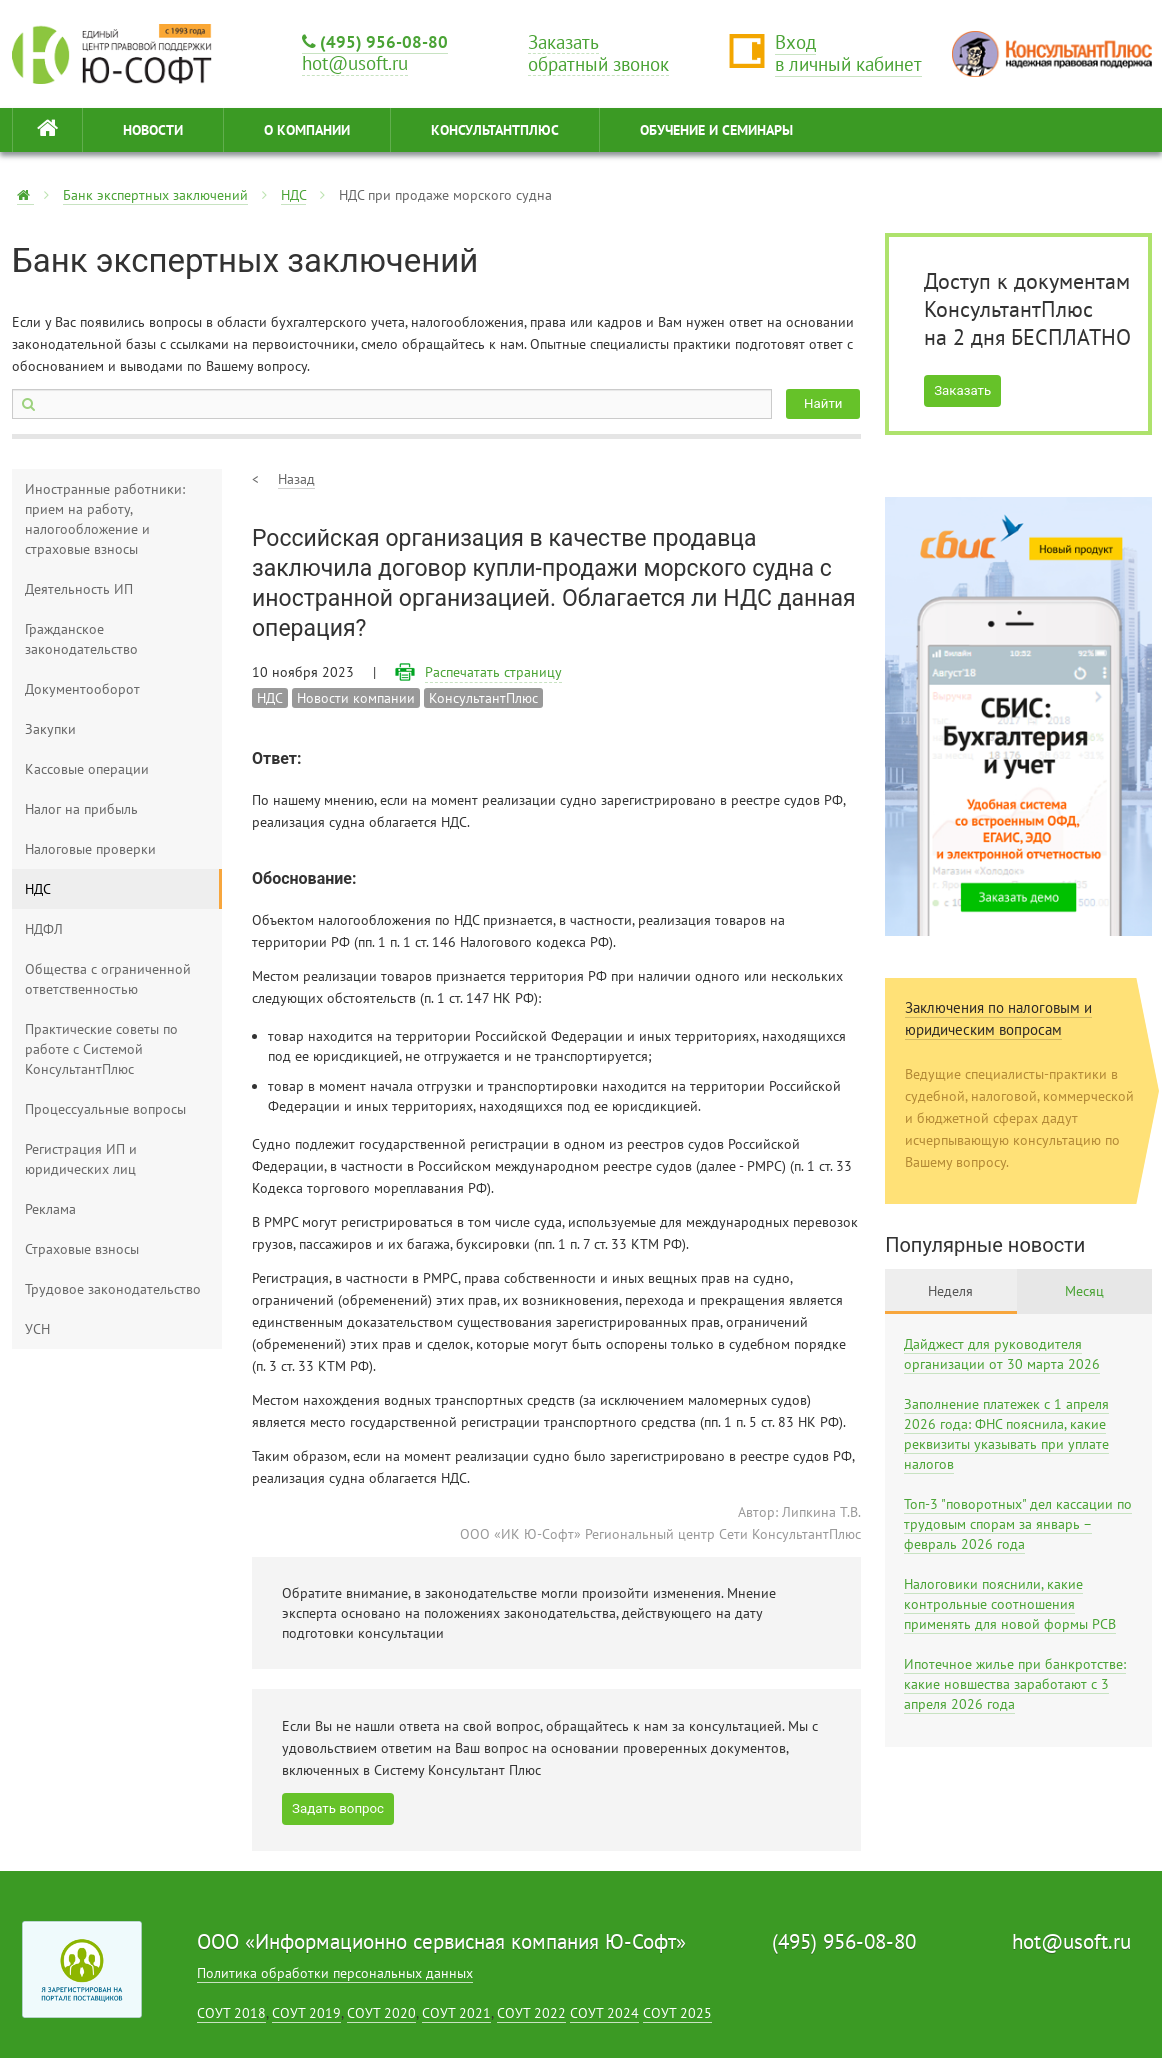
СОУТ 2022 (531, 2013)
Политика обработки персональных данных (335, 1973)
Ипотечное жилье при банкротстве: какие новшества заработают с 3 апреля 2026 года (1015, 1684)
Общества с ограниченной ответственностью (108, 979)
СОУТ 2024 (604, 2013)
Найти (823, 403)
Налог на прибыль (81, 809)
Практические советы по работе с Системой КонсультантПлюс (101, 1049)
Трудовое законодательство (113, 1289)
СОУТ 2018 (231, 2013)
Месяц (1084, 1291)
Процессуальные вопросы (105, 1109)
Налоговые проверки (90, 849)
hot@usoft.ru (1071, 1941)
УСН (37, 1329)
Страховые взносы (82, 1249)
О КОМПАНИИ (307, 130)
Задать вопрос (338, 1808)
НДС (293, 195)
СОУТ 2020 (381, 2013)
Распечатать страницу (493, 672)
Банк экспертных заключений (155, 195)
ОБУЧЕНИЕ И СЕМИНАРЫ (716, 130)
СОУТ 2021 (456, 2013)
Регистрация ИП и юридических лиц (81, 1159)
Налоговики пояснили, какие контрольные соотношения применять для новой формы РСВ (1010, 1604)
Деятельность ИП (79, 589)
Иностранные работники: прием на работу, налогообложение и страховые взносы (105, 519)
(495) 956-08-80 (375, 41)
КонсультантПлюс (495, 130)
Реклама (50, 1209)
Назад (296, 479)
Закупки (50, 729)
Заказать (962, 390)
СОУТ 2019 (306, 2013)
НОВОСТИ (153, 130)
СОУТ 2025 (677, 2013)
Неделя (950, 1291)
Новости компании (356, 698)
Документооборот (82, 689)
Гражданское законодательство (81, 639)
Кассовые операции (87, 769)
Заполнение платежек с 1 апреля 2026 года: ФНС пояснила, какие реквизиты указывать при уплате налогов (1006, 1434)
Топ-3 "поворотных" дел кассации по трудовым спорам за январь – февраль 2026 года (1018, 1524)
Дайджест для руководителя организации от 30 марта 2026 (1002, 1354)
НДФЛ (44, 929)
